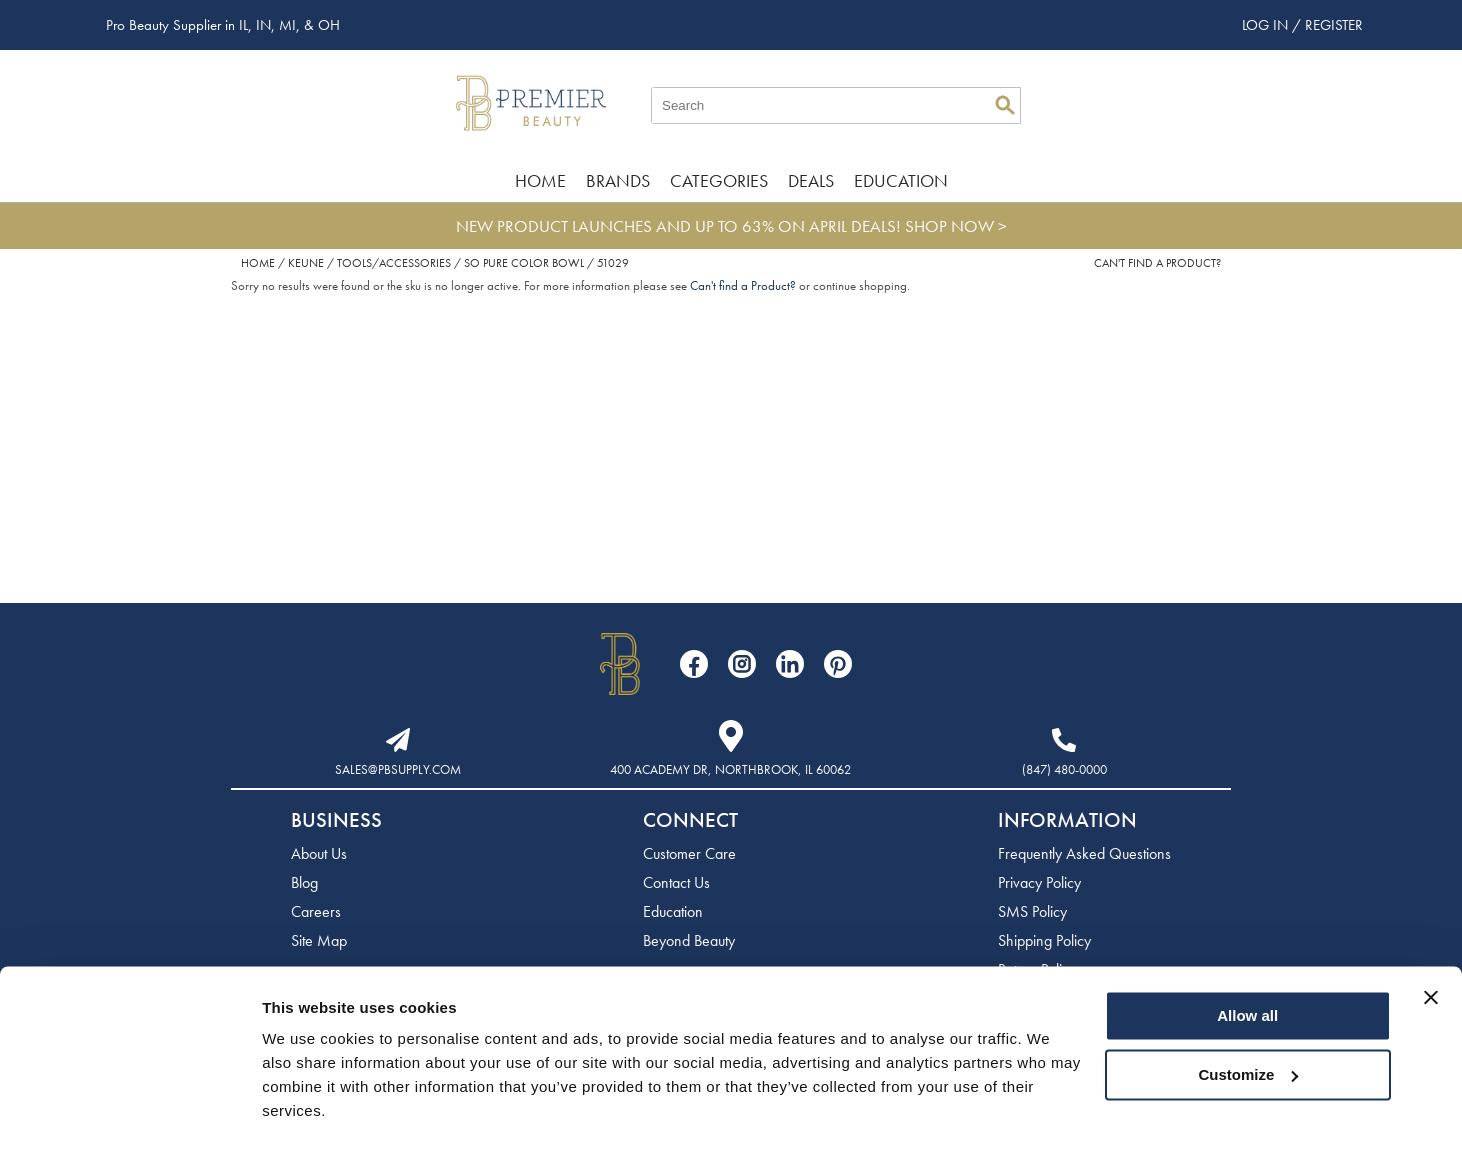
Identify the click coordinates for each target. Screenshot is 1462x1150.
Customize (1249, 1018)
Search (1005, 105)
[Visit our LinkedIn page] (790, 664)
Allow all (1247, 960)
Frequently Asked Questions (1084, 853)
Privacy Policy (1039, 882)
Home (540, 180)
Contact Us (676, 882)
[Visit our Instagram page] (742, 664)
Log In (1267, 25)
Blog (304, 882)
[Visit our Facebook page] (694, 664)
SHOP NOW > (956, 226)
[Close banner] (1431, 942)
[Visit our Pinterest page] (838, 664)
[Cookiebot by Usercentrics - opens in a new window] (129, 1111)
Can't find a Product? (1157, 263)
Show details (308, 1110)
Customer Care (689, 853)
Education (901, 180)
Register (1334, 25)
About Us (319, 853)
